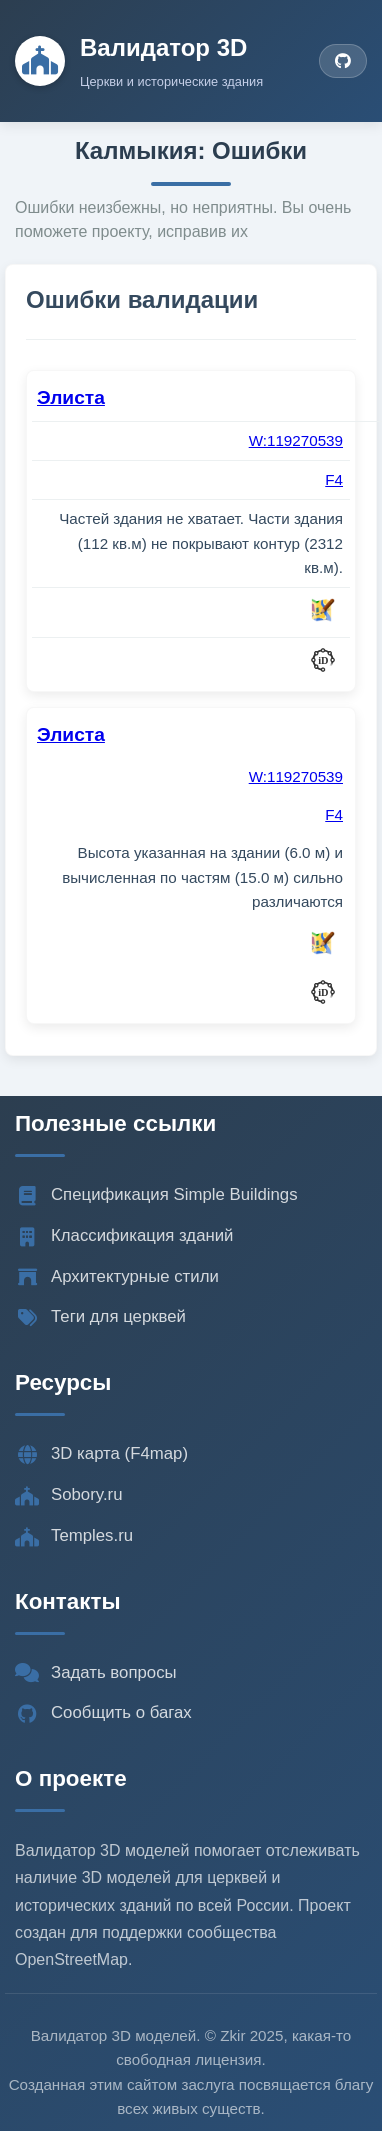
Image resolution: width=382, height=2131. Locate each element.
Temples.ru (74, 1536)
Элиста (71, 397)
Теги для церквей (100, 1317)
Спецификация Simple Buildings (156, 1195)
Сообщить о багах (103, 1713)
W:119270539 (296, 440)
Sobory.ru (69, 1495)
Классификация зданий (124, 1236)
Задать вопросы (96, 1673)
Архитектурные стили (117, 1277)
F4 (334, 479)
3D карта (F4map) (101, 1454)
